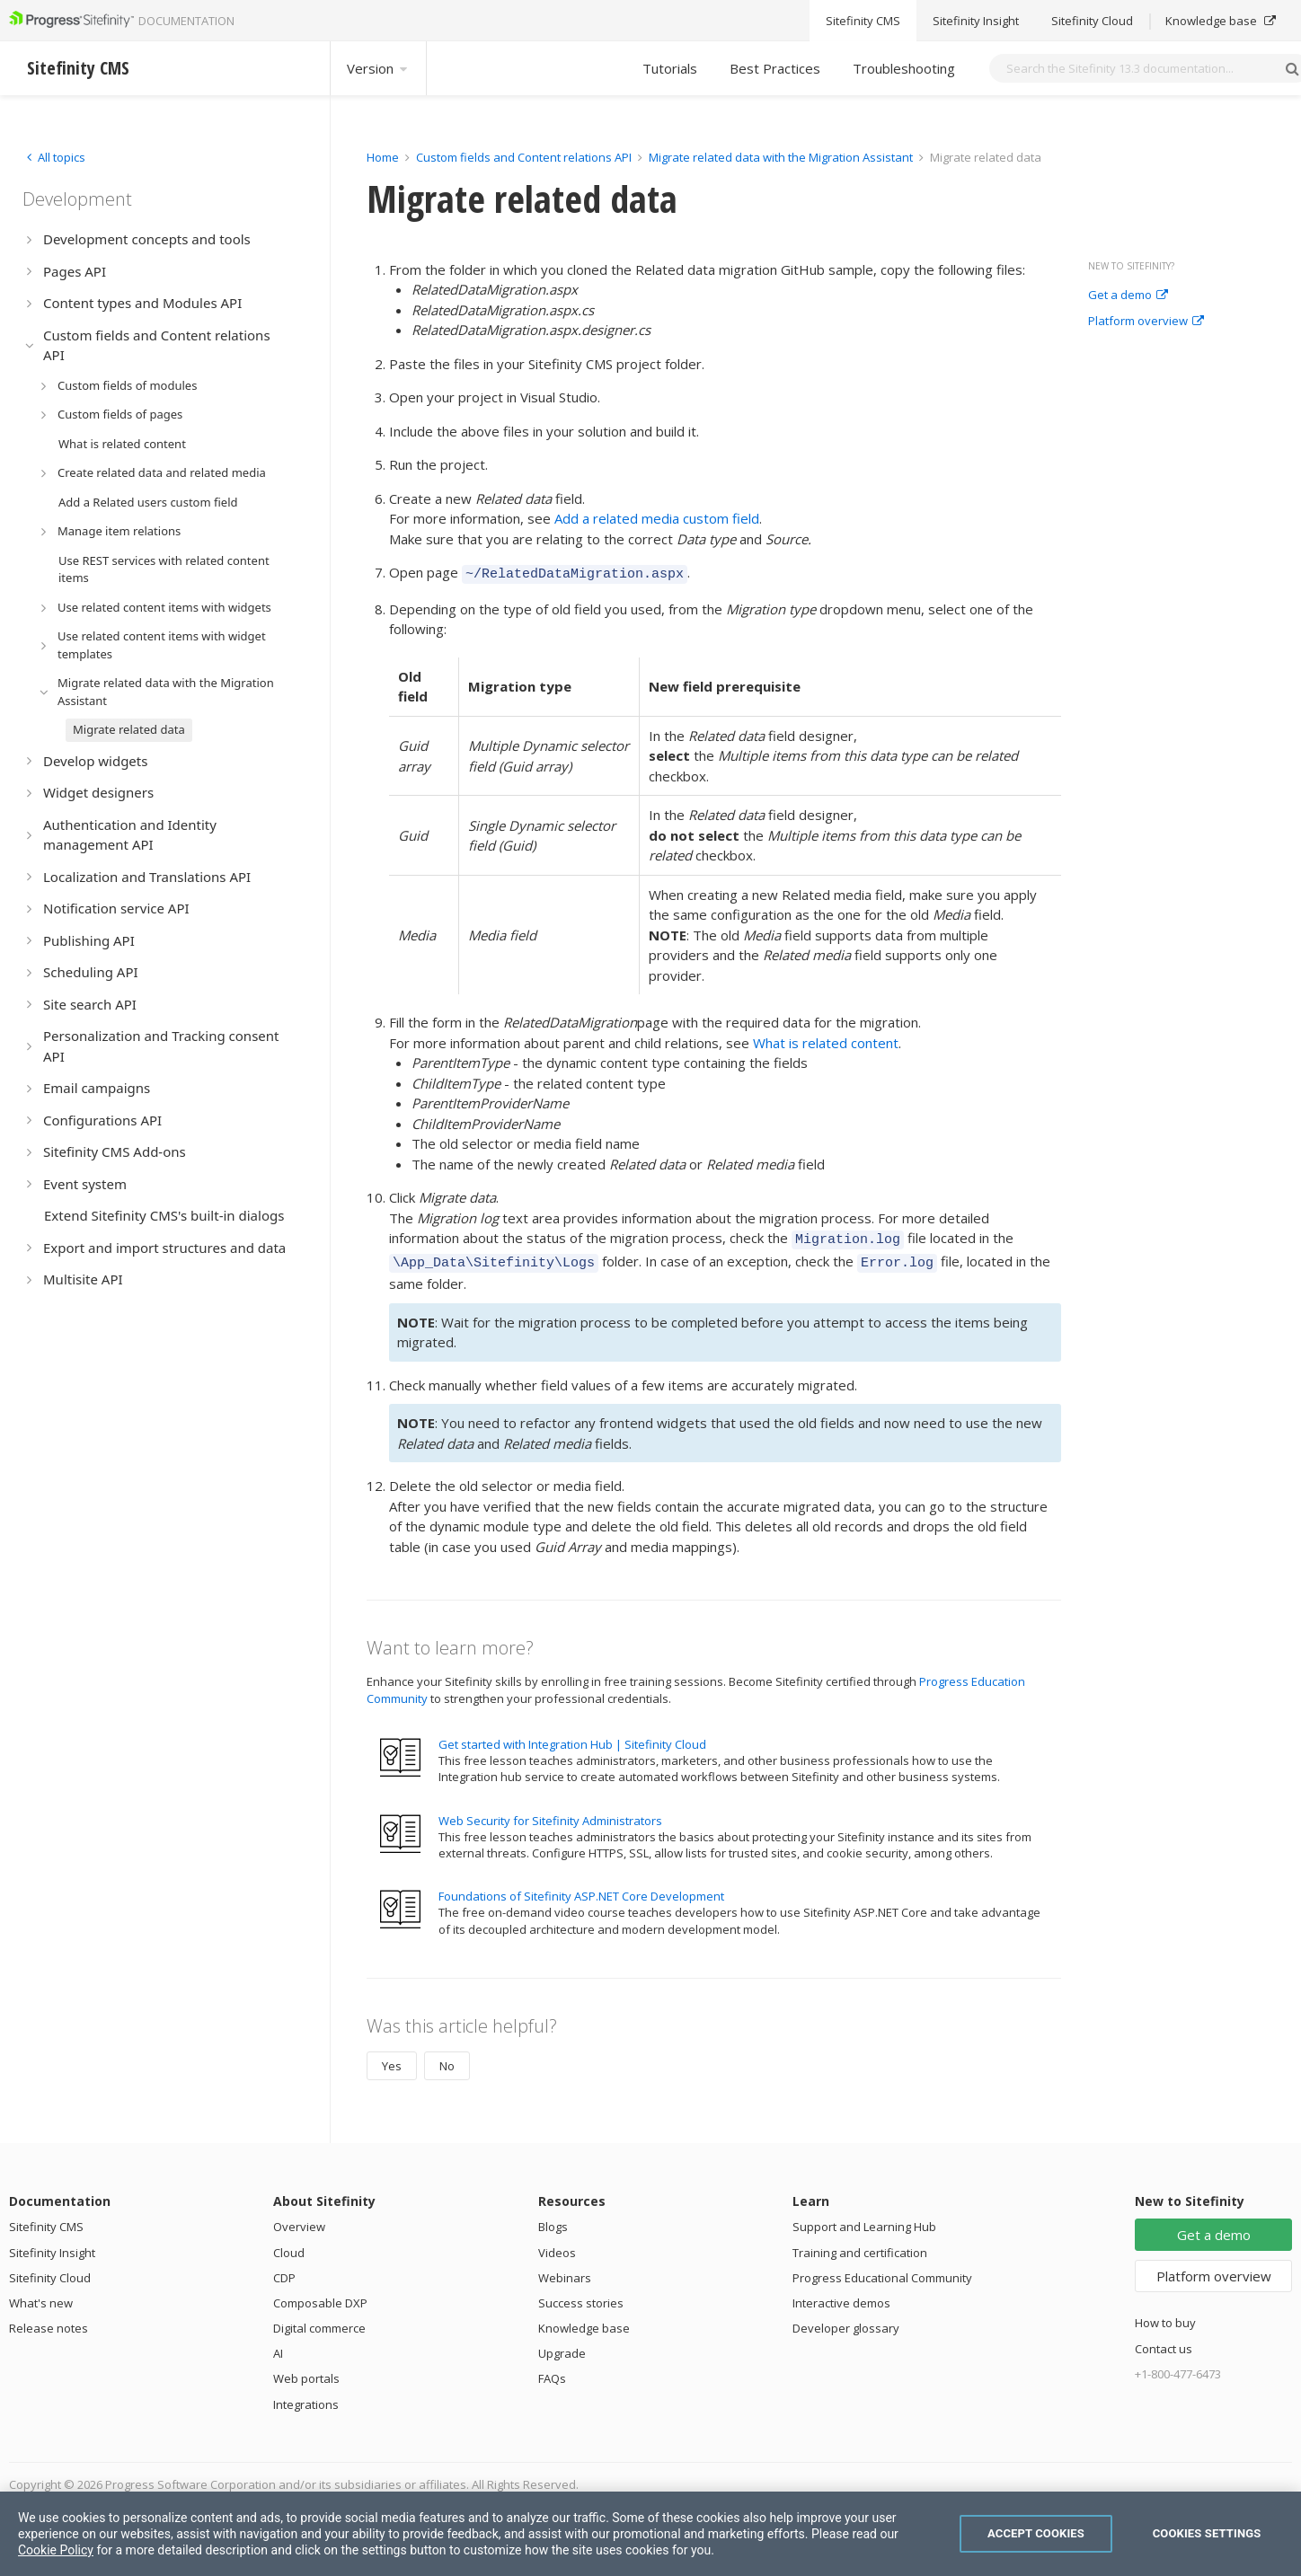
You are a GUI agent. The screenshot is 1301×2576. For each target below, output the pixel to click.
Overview (299, 2218)
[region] (650, 2534)
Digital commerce (319, 2320)
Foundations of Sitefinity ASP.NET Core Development (581, 1888)
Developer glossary (845, 2320)
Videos (557, 2244)
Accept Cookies (1035, 2533)
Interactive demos (841, 2295)
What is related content (825, 1040)
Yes (392, 2058)
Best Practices (775, 68)
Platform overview (1146, 321)
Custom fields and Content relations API (524, 157)
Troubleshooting (904, 68)
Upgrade (562, 2345)
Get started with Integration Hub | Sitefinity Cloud (572, 1736)
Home (383, 157)
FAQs (552, 2370)
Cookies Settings (1207, 2533)
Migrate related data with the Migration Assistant (781, 157)
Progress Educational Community (882, 2270)
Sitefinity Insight (52, 2244)
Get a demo (1128, 295)
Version (378, 68)
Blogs (553, 2218)
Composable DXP (320, 2295)
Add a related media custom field (656, 518)
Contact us (1163, 2341)
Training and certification (859, 2244)
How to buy (1165, 2315)
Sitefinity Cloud (50, 2270)
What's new (41, 2295)
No (447, 2058)
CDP (284, 2270)
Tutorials (669, 68)
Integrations (306, 2396)
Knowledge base (584, 2320)
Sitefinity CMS (46, 2218)
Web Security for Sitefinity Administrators (550, 1812)
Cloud (289, 2244)
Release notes (48, 2320)
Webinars (564, 2270)
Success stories (581, 2295)
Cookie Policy (55, 2550)
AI (278, 2345)
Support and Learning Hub (864, 2218)
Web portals (306, 2370)
